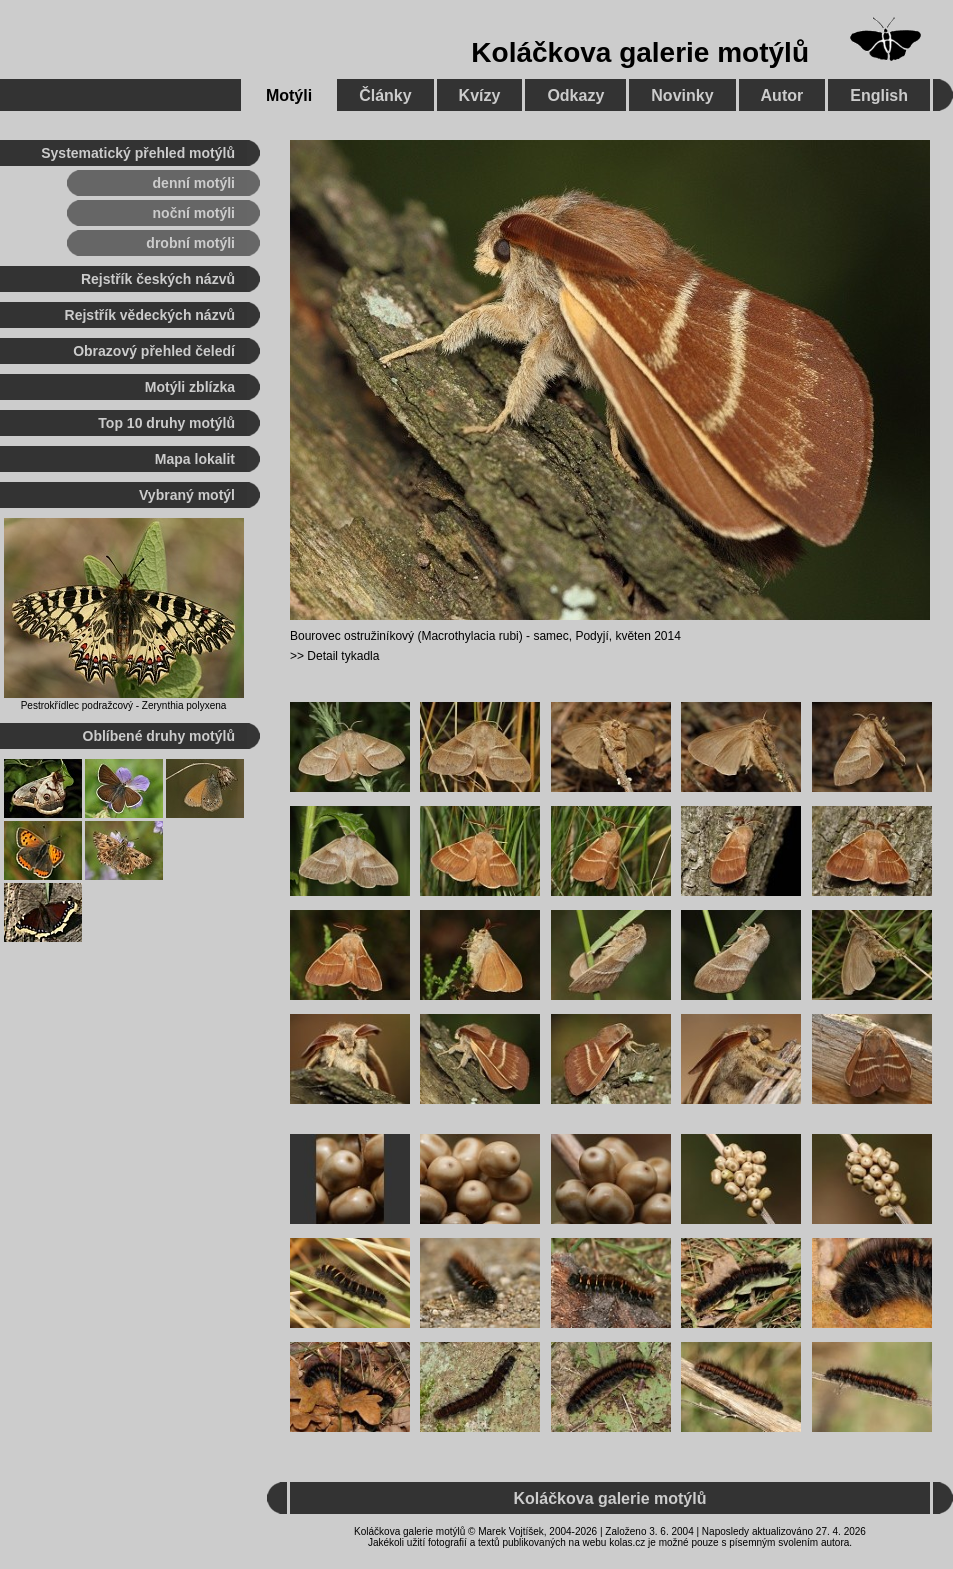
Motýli (289, 95)
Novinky (682, 95)
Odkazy (575, 95)
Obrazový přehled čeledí (154, 351)
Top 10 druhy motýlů (166, 423)
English (879, 95)
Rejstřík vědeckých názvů (150, 315)
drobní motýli (190, 243)
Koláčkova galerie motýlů (640, 52)
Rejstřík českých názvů (158, 279)
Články (385, 95)
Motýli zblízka (190, 387)
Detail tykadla (343, 656)
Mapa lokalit (195, 459)
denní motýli (194, 183)
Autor (782, 95)
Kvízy (480, 95)
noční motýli (194, 213)
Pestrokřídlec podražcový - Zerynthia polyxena (124, 705)
